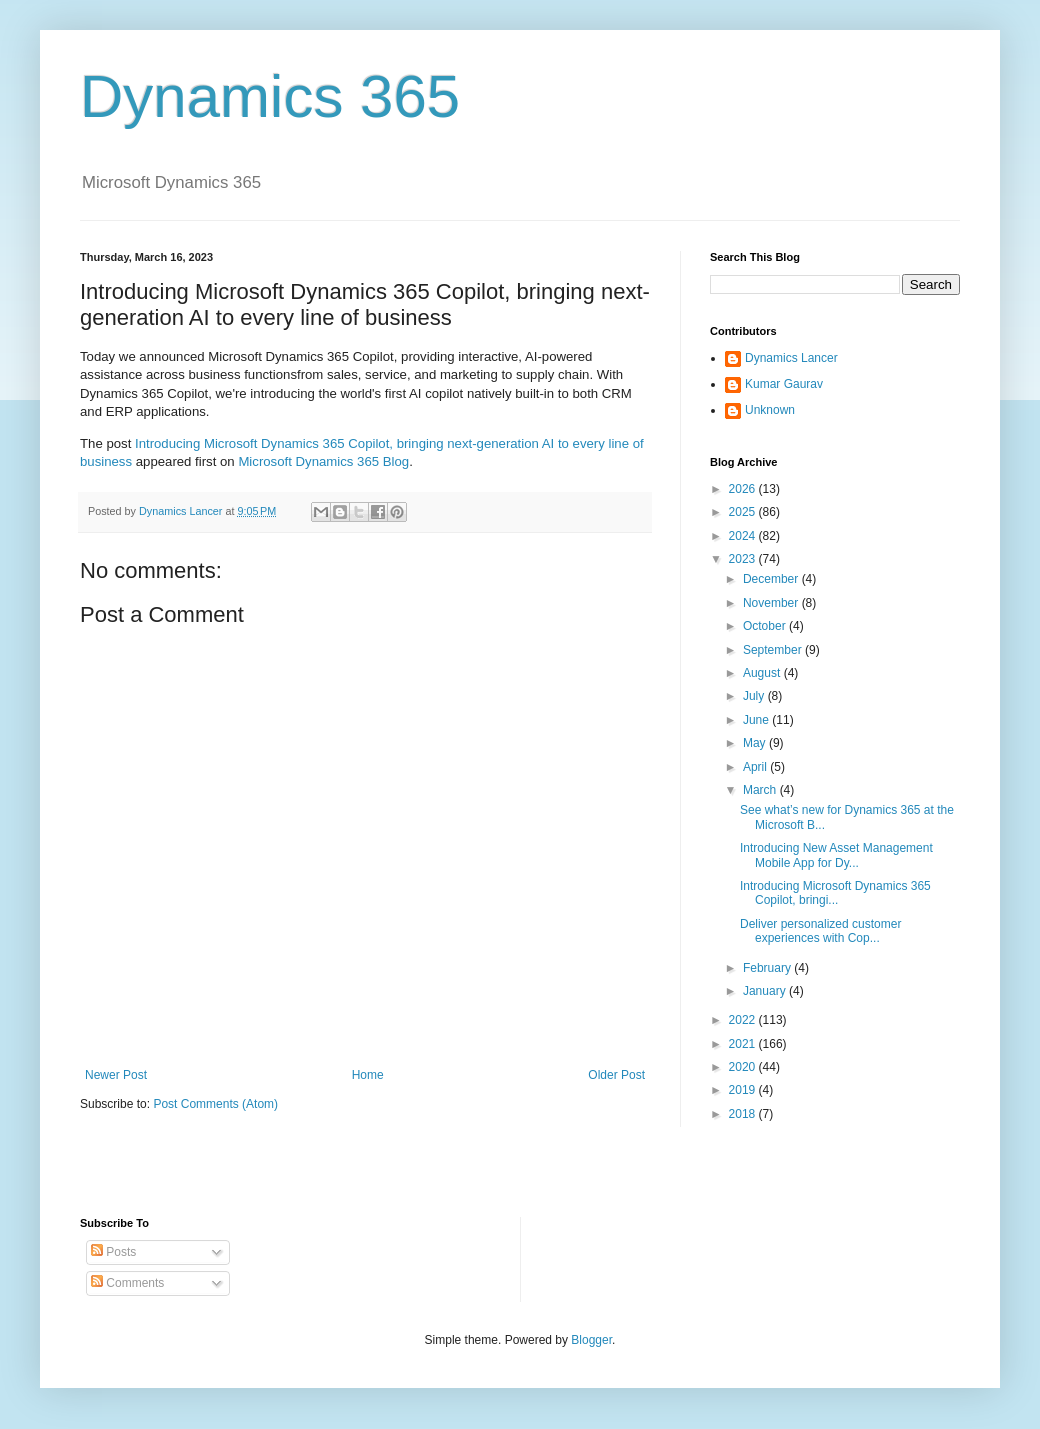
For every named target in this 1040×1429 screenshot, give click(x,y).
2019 (744, 1090)
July (755, 696)
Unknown (770, 410)
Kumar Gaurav (784, 384)
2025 (744, 512)
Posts (113, 1252)
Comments (127, 1283)
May (756, 743)
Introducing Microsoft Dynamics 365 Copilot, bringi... (835, 893)
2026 (744, 489)
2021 (744, 1044)
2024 (744, 536)
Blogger (591, 1340)
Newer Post (116, 1075)
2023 (744, 559)
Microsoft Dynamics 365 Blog (323, 461)
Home (368, 1075)
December (772, 579)
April (756, 767)
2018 (744, 1114)
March (761, 790)
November (772, 603)
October (766, 626)
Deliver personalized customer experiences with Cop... (820, 931)
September (774, 650)
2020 (744, 1067)
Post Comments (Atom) (215, 1104)
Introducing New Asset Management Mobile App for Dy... (836, 855)
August (763, 673)
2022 (744, 1020)
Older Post (616, 1075)
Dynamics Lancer (791, 358)
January (766, 991)
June (757, 720)
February (768, 968)
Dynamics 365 (270, 96)
